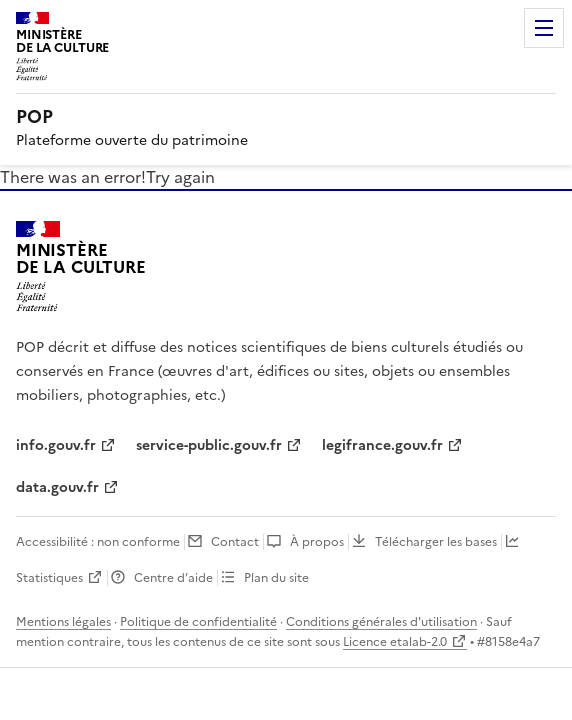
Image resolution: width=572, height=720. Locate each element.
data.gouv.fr (57, 487)
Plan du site (276, 578)
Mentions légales (63, 622)
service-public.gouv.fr (209, 445)
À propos (317, 542)
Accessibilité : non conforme (98, 542)
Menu (544, 28)
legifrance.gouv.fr (382, 445)
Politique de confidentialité (198, 622)
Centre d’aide (173, 578)
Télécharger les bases (436, 542)
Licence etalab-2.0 (395, 642)
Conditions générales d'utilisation (381, 622)
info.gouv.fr (56, 445)
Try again (180, 177)
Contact (235, 542)
